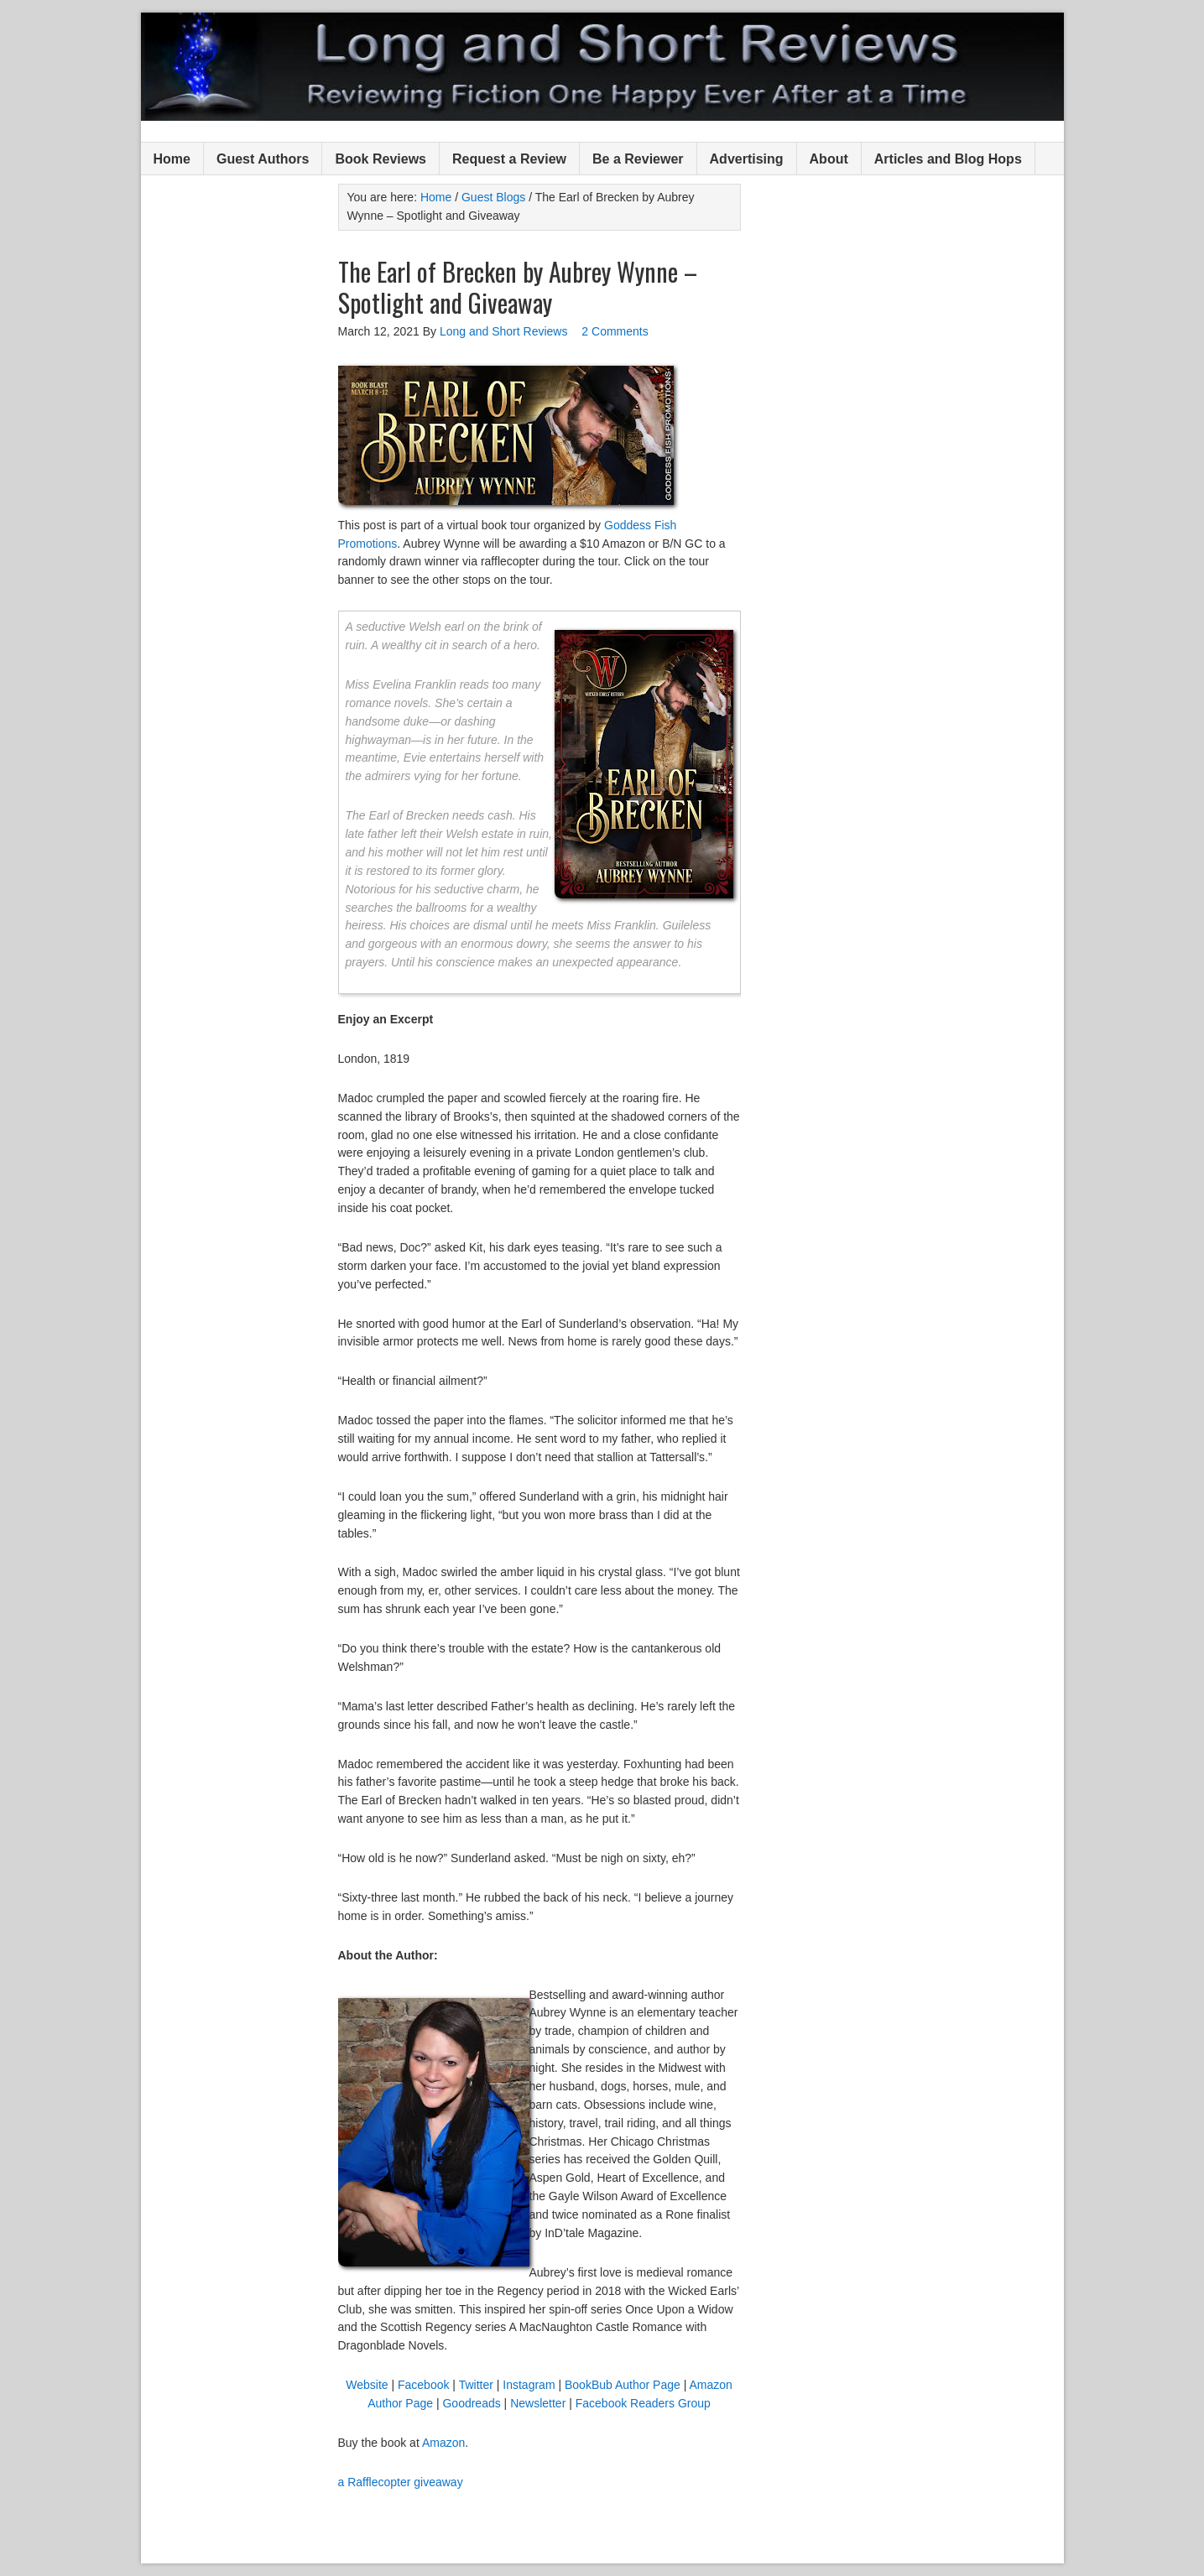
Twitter (476, 2384)
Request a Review (509, 159)
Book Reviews (380, 159)
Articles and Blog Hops (948, 159)
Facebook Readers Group (643, 2403)
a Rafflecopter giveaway (400, 2482)
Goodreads (471, 2403)
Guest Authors (263, 159)
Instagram (529, 2384)
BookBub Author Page (622, 2384)
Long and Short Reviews (602, 67)
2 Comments (614, 331)
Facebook (423, 2384)
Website (367, 2384)
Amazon (443, 2442)
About (829, 159)
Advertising (747, 159)
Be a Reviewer (638, 159)
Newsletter (539, 2403)
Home (172, 159)
